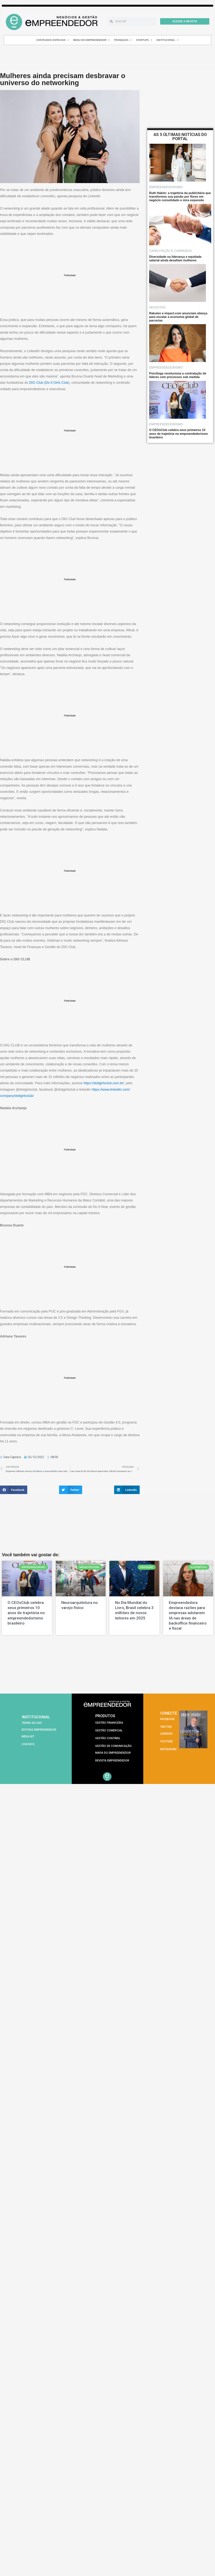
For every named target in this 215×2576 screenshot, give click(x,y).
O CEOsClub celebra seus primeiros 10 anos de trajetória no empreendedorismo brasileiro (26, 1612)
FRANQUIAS (123, 40)
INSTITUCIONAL (168, 40)
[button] (13, 1490)
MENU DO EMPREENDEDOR (91, 40)
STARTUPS (144, 40)
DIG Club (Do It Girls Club (48, 382)
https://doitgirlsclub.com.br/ (103, 1083)
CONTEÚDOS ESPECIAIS (52, 40)
